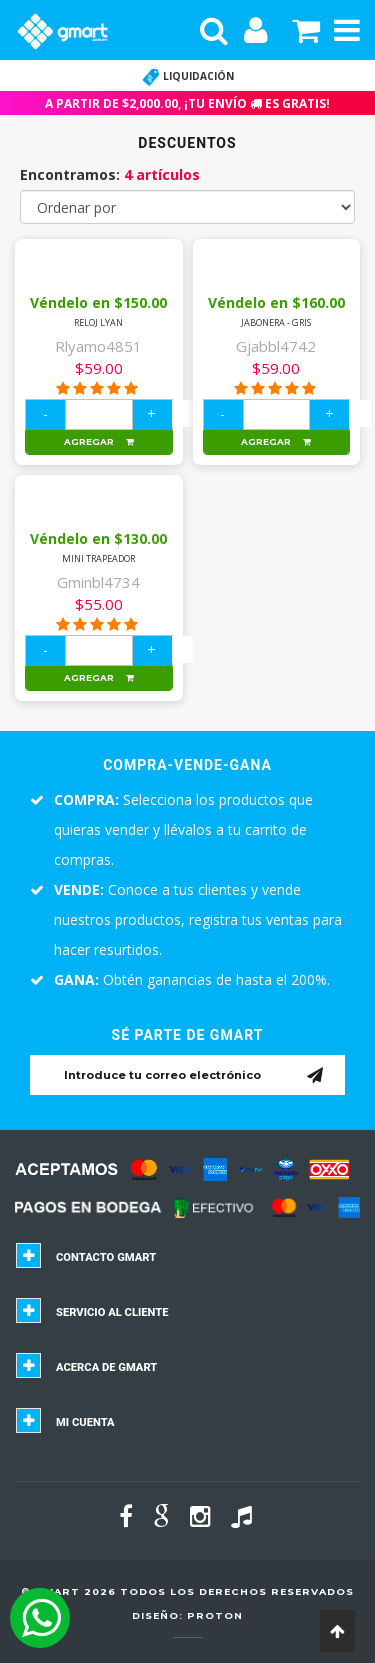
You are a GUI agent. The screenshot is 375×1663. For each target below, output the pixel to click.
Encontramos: (110, 174)
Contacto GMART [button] (106, 1257)
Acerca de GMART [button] (106, 1367)
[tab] (187, 1263)
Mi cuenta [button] (85, 1422)
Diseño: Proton (187, 1615)
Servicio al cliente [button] (112, 1312)
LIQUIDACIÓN (188, 76)
